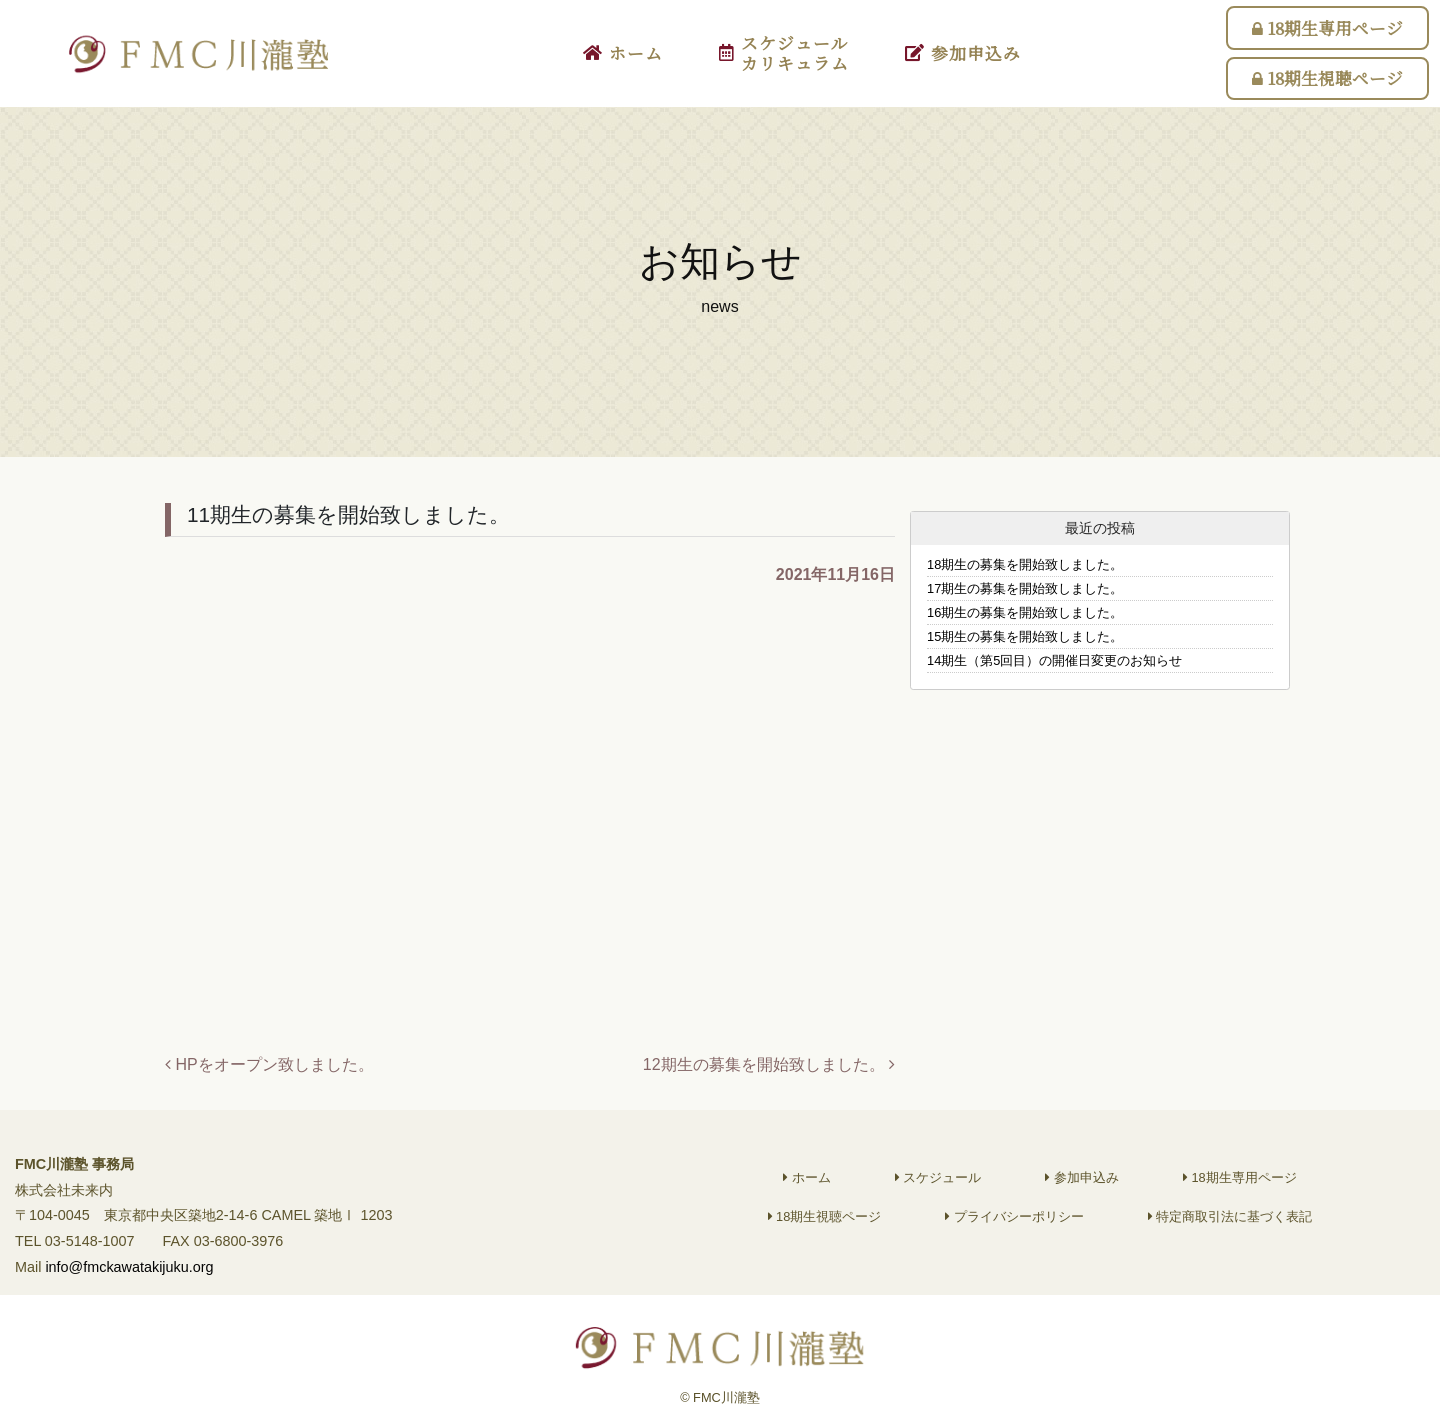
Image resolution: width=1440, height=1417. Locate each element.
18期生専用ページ (1327, 28)
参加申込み (963, 53)
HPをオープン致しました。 (269, 1064)
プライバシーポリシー (1014, 1228)
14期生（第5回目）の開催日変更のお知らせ (1054, 660)
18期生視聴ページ (1327, 78)
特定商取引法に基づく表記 (1230, 1228)
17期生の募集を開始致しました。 (1025, 588)
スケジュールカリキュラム (784, 53)
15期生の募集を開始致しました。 (1025, 636)
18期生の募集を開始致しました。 (1025, 564)
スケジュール (938, 1189)
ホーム (623, 53)
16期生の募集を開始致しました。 (1025, 612)
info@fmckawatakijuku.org (129, 1279)
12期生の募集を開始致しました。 (769, 1064)
